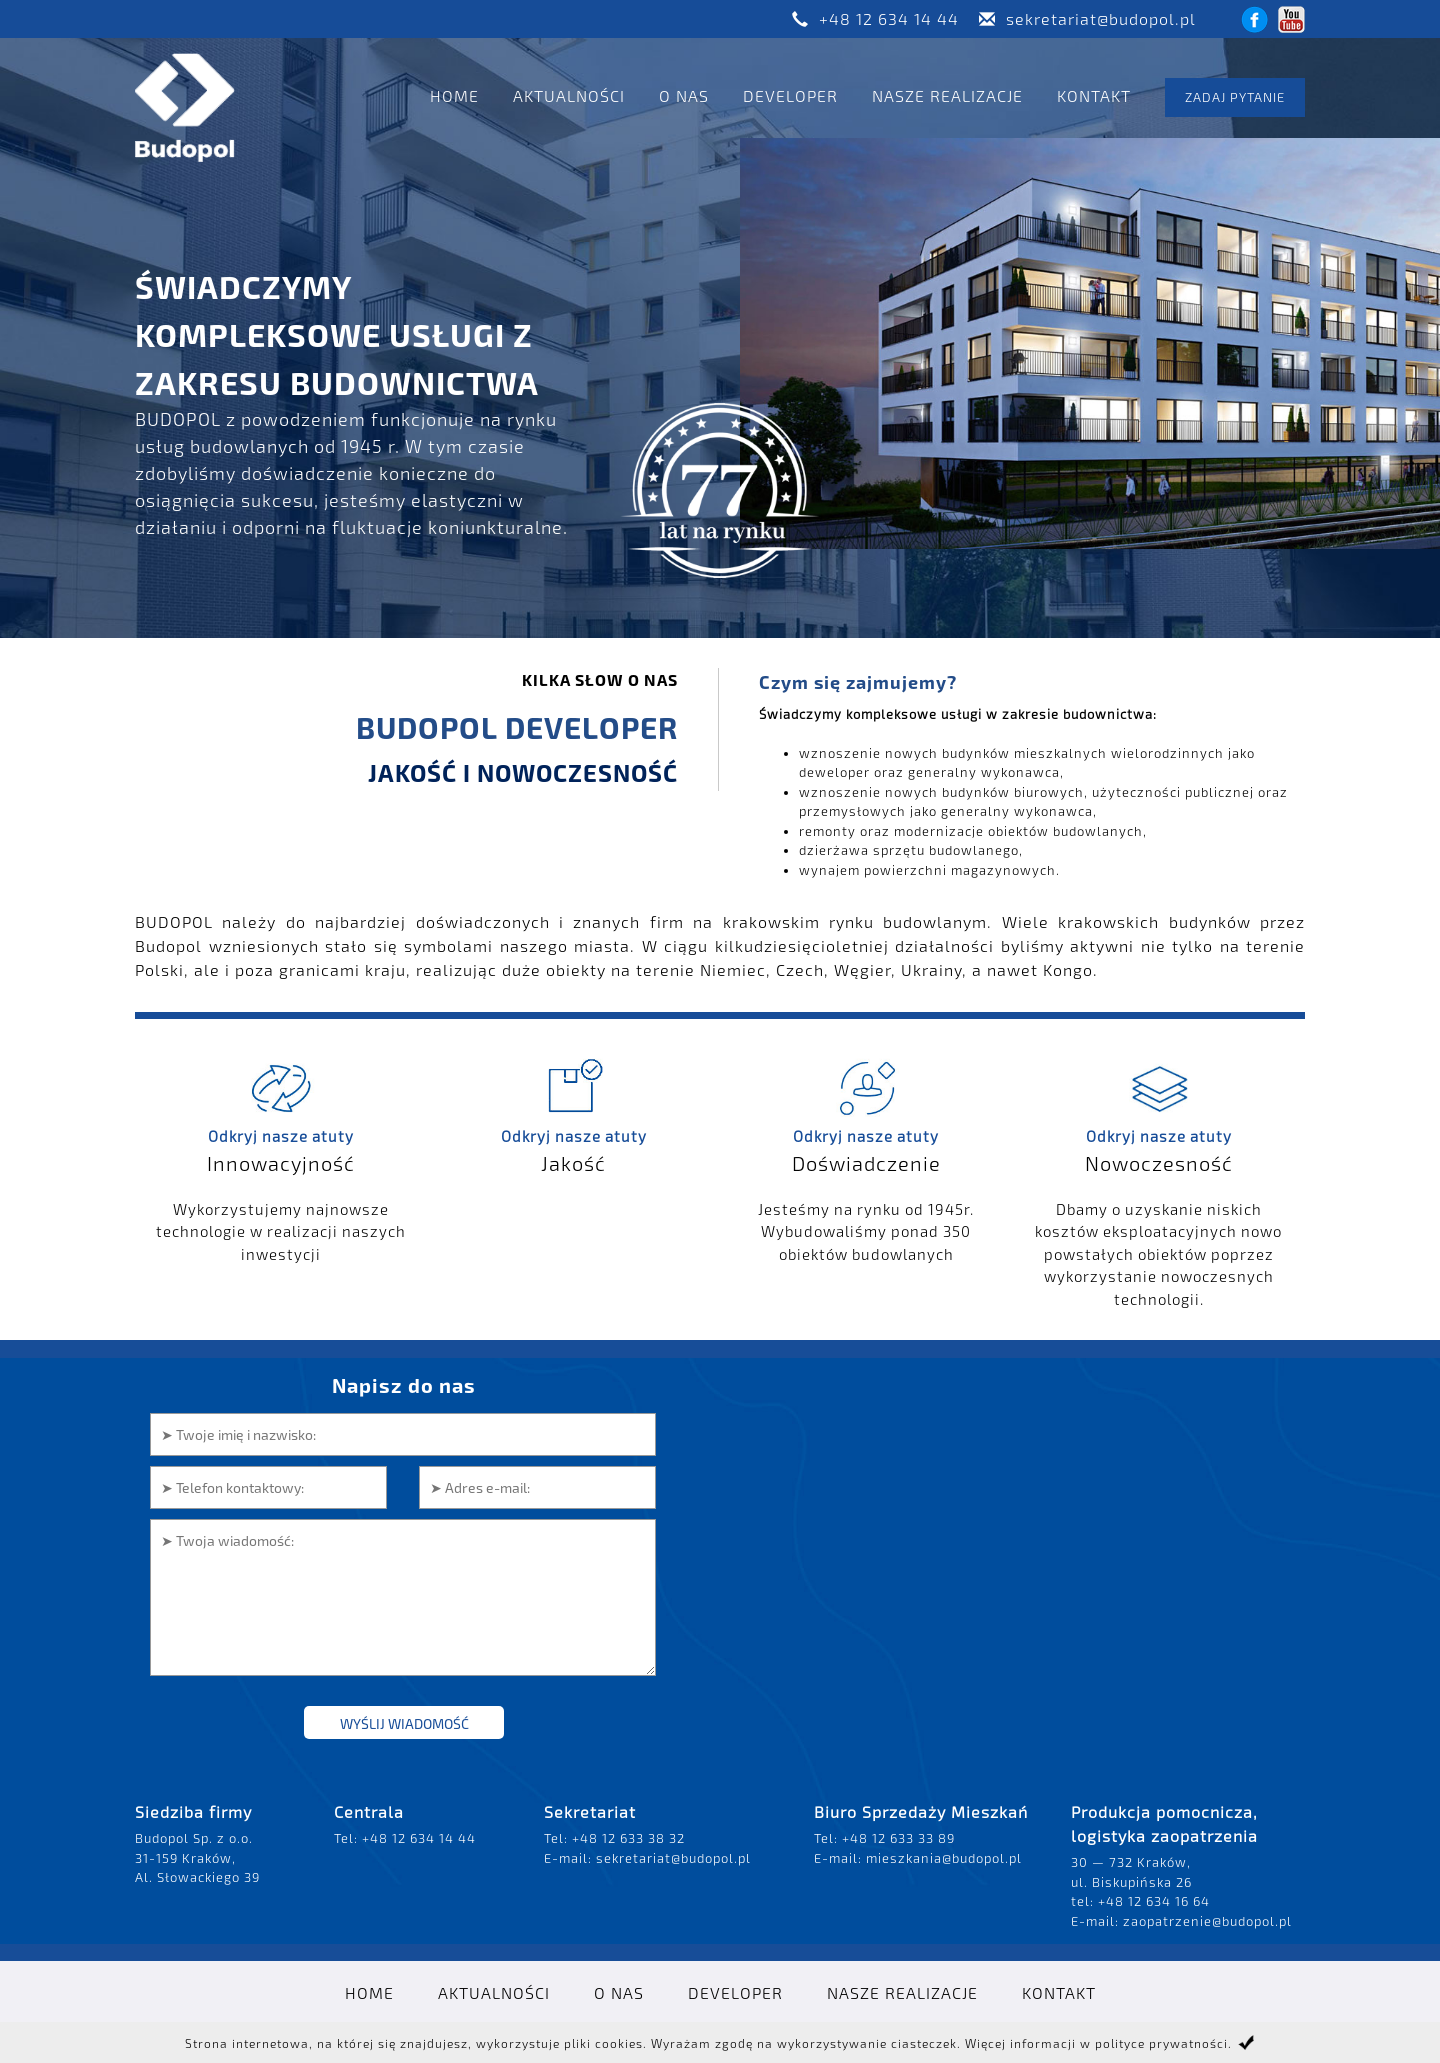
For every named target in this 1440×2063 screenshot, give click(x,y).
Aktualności (569, 95)
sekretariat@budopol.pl (1101, 18)
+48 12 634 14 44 (889, 18)
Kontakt (1094, 95)
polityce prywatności (1161, 2043)
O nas (684, 95)
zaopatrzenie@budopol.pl (1207, 1921)
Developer (790, 95)
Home (454, 95)
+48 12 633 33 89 (898, 1838)
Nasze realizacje (947, 95)
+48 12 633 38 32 (628, 1838)
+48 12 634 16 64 (1154, 1901)
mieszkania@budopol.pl (944, 1858)
